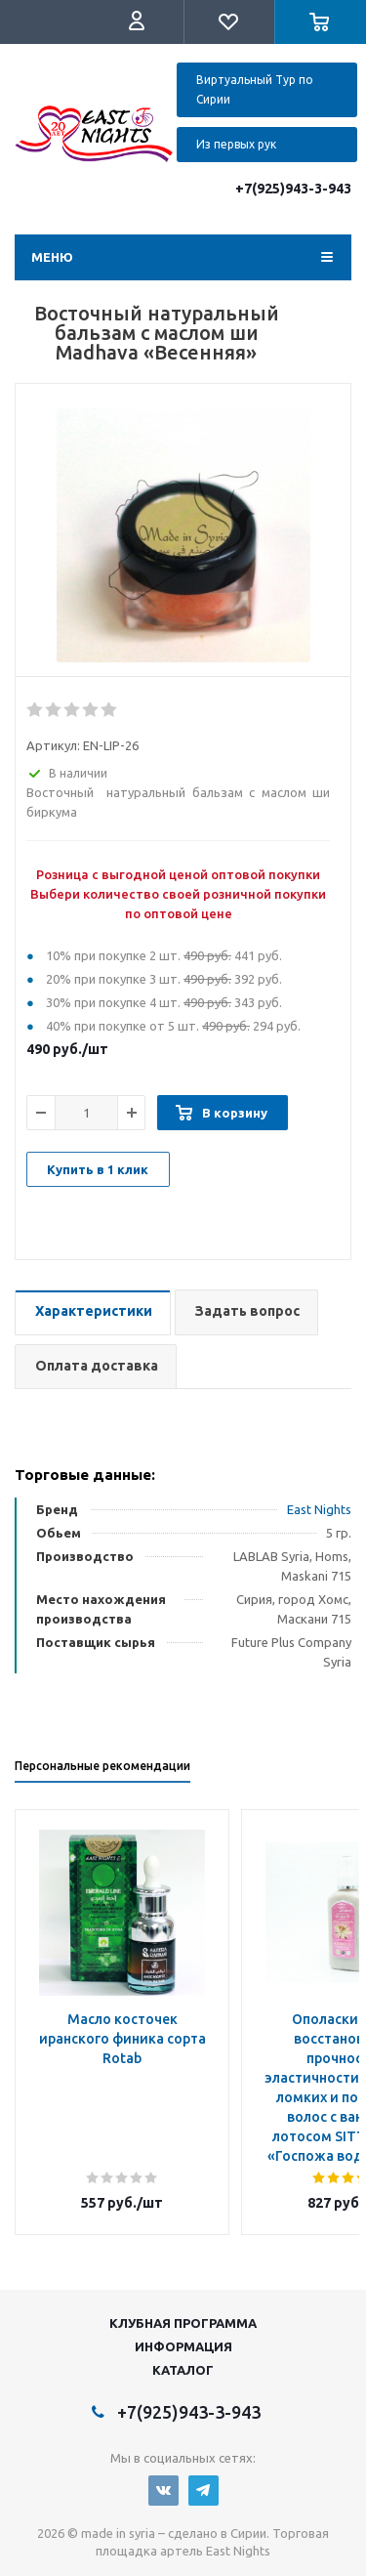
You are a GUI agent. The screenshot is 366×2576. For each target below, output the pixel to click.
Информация (183, 2346)
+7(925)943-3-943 (293, 188)
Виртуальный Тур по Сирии (254, 89)
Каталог (183, 2370)
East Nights (319, 1509)
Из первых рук (236, 144)
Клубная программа (183, 2323)
